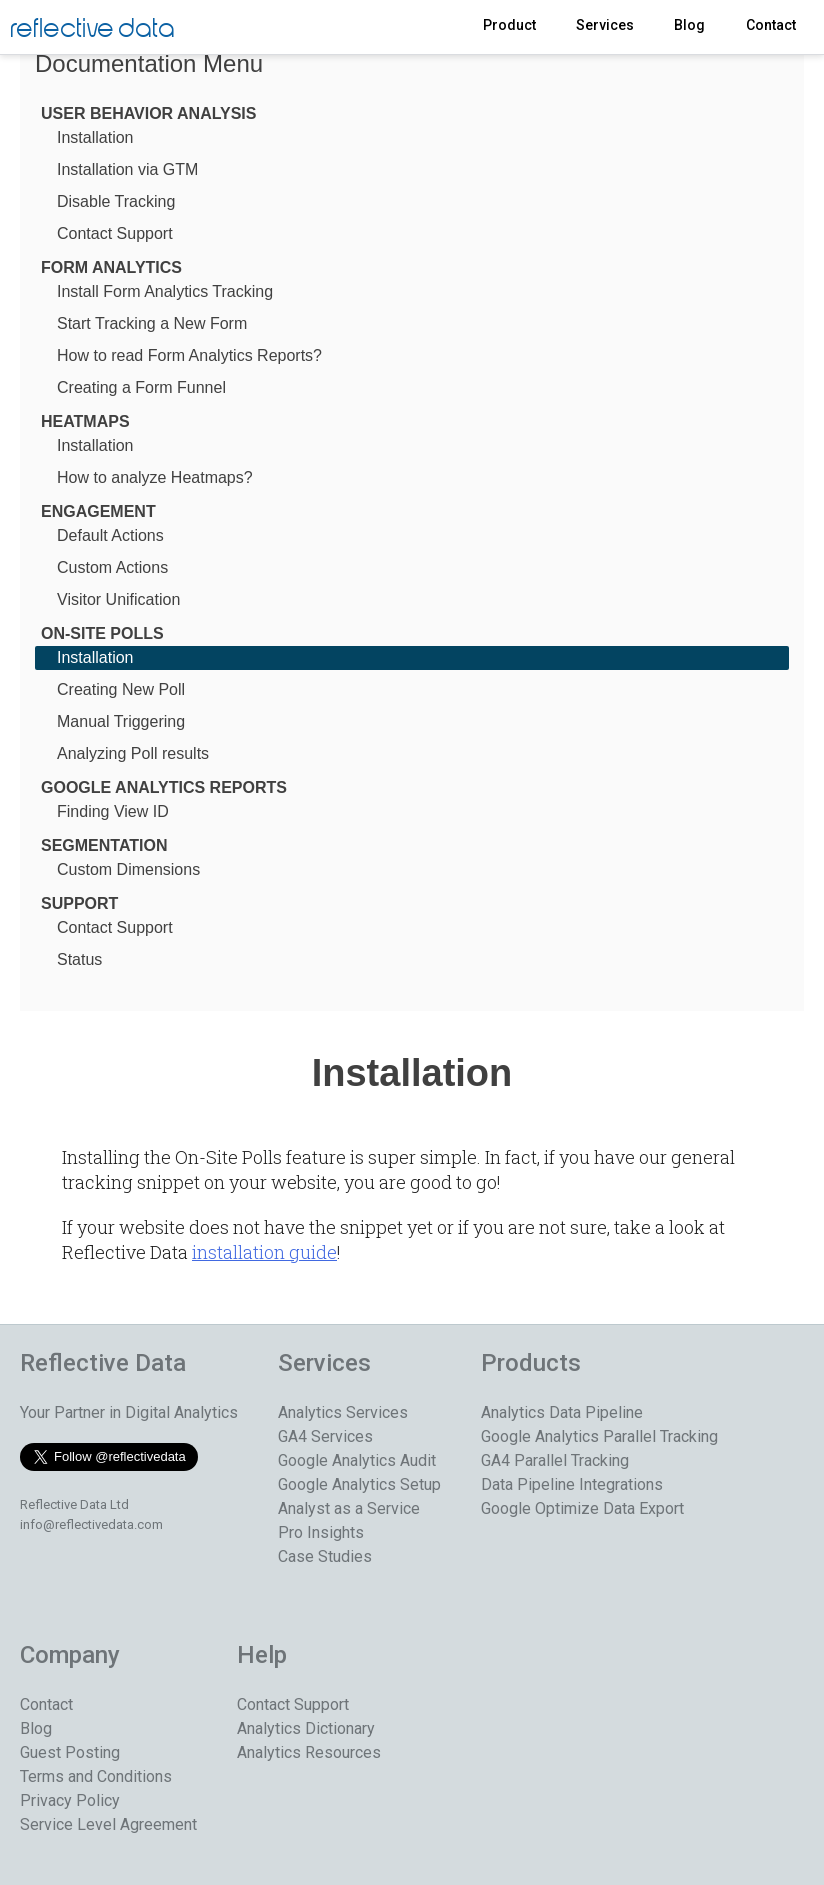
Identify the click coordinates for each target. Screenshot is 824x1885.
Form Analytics (111, 267)
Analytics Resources (309, 1752)
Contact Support (115, 233)
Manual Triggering (121, 721)
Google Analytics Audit (357, 1460)
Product (509, 25)
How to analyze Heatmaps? (155, 477)
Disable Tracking (116, 201)
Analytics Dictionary (306, 1728)
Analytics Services (343, 1412)
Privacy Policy (70, 1800)
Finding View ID (113, 811)
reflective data (92, 29)
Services (605, 25)
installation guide (264, 1252)
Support (79, 903)
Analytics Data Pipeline (562, 1412)
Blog (689, 25)
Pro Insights (321, 1532)
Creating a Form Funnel (141, 387)
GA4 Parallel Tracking (555, 1460)
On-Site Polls (102, 633)
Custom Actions (112, 567)
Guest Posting (70, 1752)
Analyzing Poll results (133, 753)
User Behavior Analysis (148, 113)
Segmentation (104, 845)
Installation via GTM (127, 169)
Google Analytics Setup (359, 1484)
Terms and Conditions (96, 1776)
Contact (771, 25)
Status (79, 959)
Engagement (98, 511)
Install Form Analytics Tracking (165, 291)
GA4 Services (325, 1436)
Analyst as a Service (349, 1508)
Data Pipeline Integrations (572, 1484)
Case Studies (325, 1556)
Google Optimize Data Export (582, 1508)
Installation (95, 137)
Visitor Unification (118, 599)
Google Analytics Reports (164, 787)
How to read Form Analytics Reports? (189, 355)
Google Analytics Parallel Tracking (599, 1436)
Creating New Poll (121, 689)
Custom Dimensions (128, 869)
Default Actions (110, 535)
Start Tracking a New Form (152, 323)
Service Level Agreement (108, 1824)
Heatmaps (85, 421)
